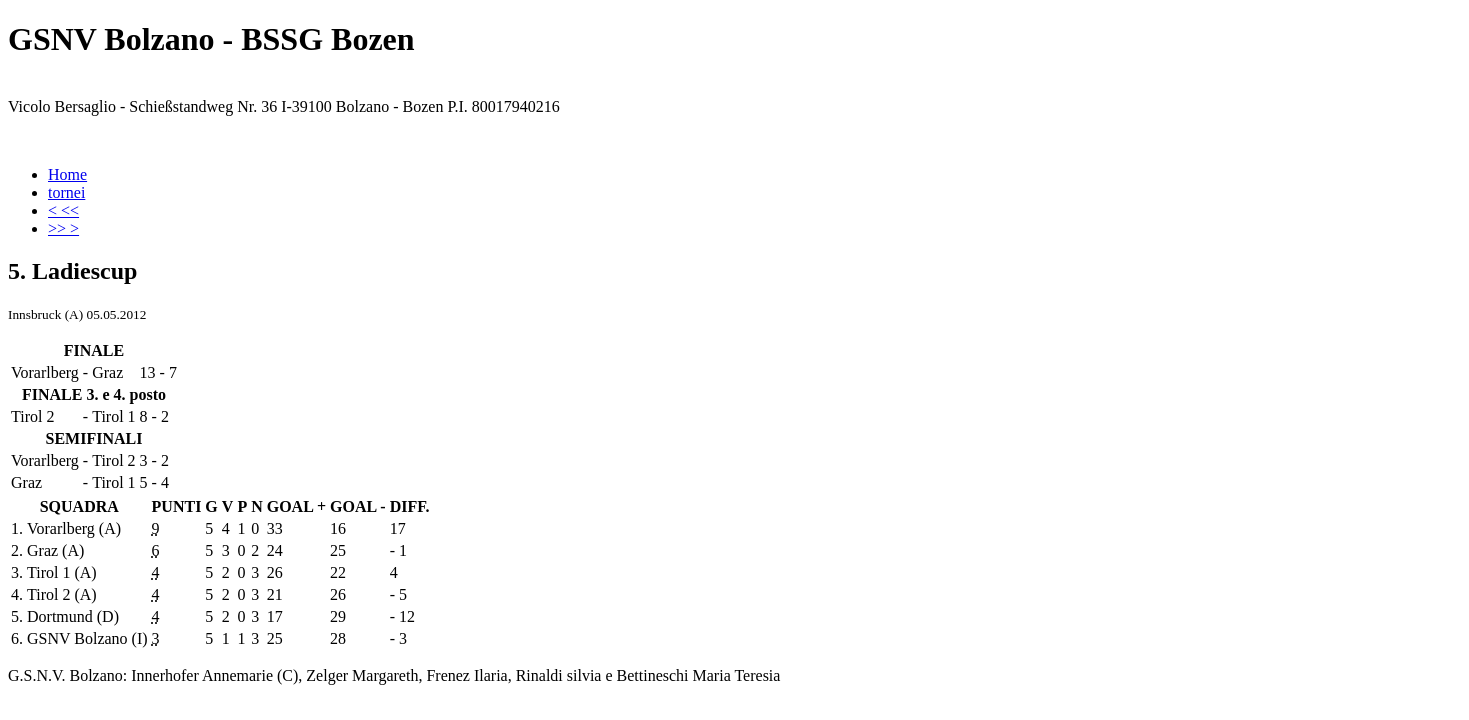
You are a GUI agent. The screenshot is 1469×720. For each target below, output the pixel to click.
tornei (66, 192)
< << (63, 210)
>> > (63, 228)
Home (67, 174)
